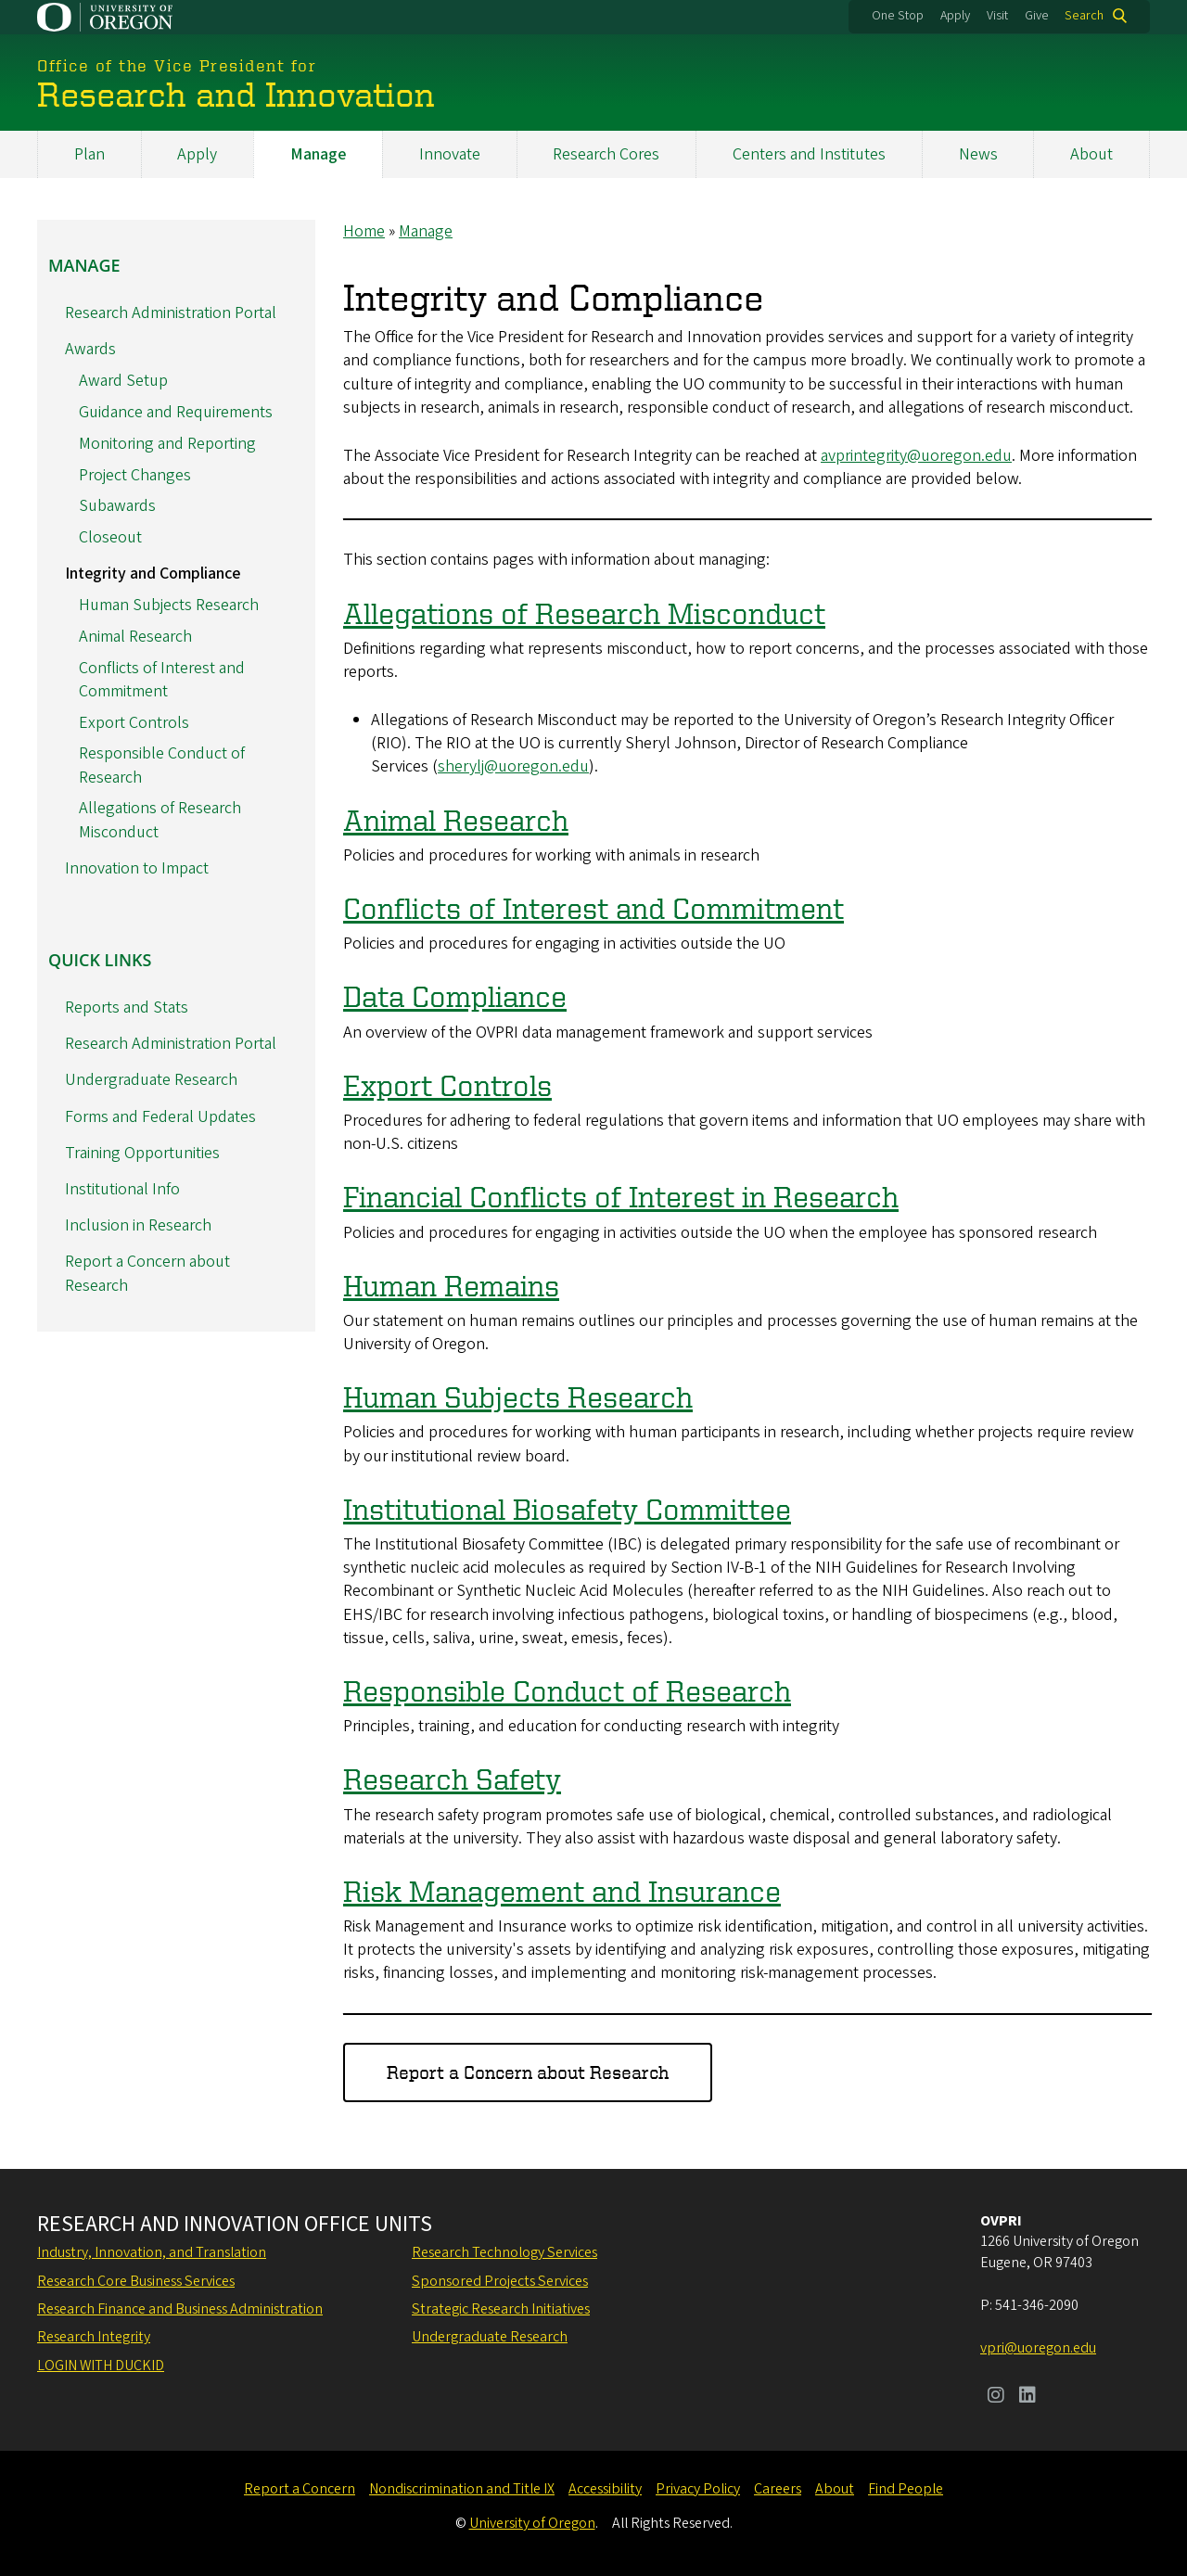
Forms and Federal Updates (160, 1116)
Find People (905, 2489)
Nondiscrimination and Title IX (462, 2489)
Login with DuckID (100, 2365)
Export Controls (447, 1084)
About (1091, 154)
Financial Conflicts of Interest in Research (621, 1196)
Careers (777, 2489)
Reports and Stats (126, 1007)
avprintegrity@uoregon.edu (916, 455)
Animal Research (455, 819)
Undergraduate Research (151, 1079)
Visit (997, 15)
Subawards (117, 505)
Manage (318, 154)
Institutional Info (122, 1189)
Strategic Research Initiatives (501, 2309)
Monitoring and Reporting (167, 442)
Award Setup (123, 380)
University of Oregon (532, 2523)
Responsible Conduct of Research (567, 1690)
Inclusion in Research (138, 1225)
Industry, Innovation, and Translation (151, 2252)
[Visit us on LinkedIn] (1027, 2397)
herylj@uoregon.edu (517, 766)
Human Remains (451, 1284)
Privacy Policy (698, 2489)
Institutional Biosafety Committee (567, 1508)
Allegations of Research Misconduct (584, 612)
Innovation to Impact (137, 867)
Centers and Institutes (809, 154)
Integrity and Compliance (152, 573)
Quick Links (99, 959)
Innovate (449, 154)
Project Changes (135, 474)
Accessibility (605, 2489)
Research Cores (606, 154)
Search (1084, 15)
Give (1037, 15)
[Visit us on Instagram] (996, 2397)
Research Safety (452, 1778)
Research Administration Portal (170, 313)
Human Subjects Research (518, 1396)
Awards (90, 349)
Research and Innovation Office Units (234, 2224)
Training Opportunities (142, 1152)
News (978, 154)
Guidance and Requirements (176, 412)
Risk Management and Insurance (562, 1890)
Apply (955, 15)
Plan (89, 154)
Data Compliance (455, 996)
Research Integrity (93, 2337)
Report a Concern (299, 2489)
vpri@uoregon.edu (1038, 2348)
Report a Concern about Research (528, 2072)
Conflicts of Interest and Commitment (593, 908)
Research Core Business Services (136, 2281)
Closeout (110, 537)
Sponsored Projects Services (500, 2281)
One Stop (898, 15)
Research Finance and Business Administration (180, 2309)
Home (364, 231)
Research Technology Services (504, 2252)
